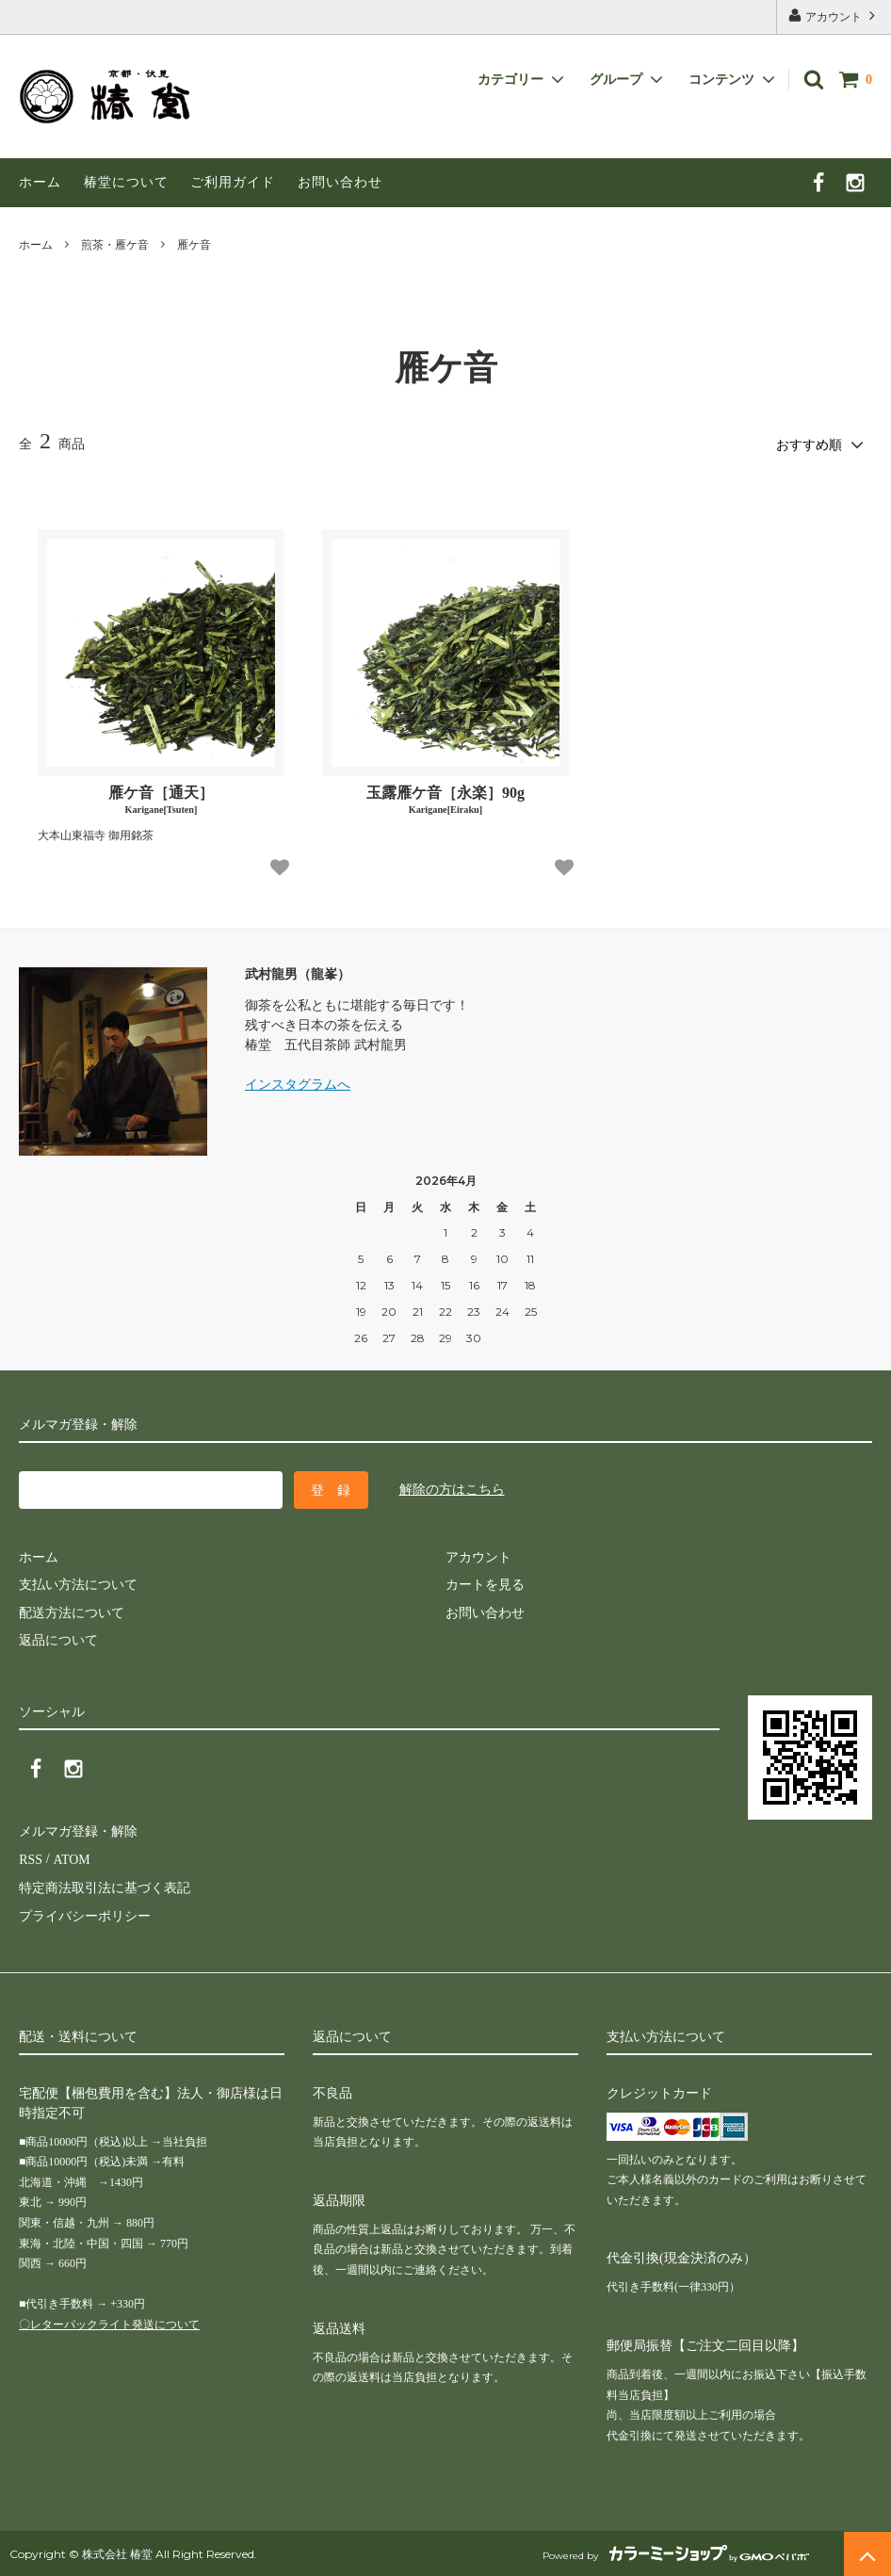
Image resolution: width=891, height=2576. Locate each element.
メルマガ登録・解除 (78, 1830)
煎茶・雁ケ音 (115, 244)
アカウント (833, 16)
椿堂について (126, 182)
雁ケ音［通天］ (161, 799)
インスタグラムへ (297, 1084)
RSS (30, 1858)
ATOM (70, 1858)
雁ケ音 (194, 244)
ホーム (40, 182)
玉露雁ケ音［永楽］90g (445, 799)
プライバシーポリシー (85, 1913)
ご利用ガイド (232, 182)
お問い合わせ (340, 182)
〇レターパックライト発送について (109, 2321)
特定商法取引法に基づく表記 (104, 1885)
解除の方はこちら (452, 1489)
